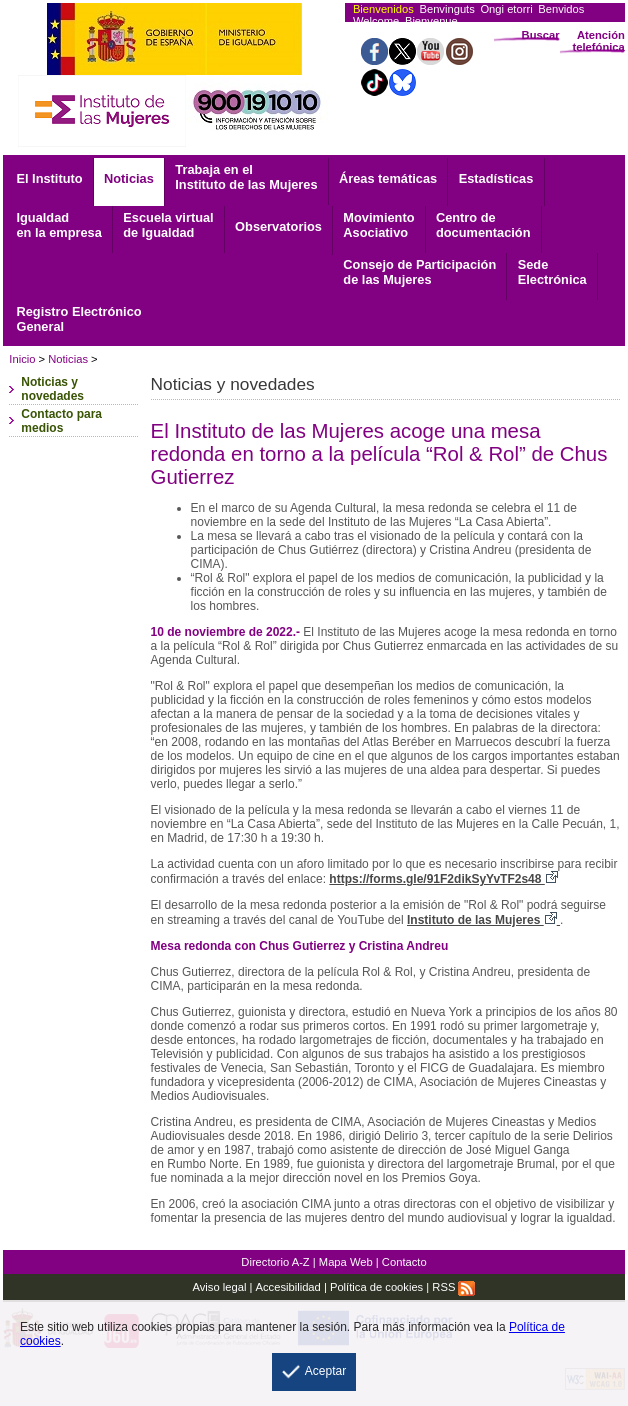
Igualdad (58, 225)
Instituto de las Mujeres (483, 920)
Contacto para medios (61, 421)
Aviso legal (219, 1287)
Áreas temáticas (388, 178)
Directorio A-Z (275, 1262)
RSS (453, 1287)
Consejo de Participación (419, 272)
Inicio (22, 359)
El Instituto (49, 178)
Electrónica (552, 272)
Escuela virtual (168, 225)
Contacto (404, 1262)
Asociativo (378, 225)
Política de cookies (376, 1287)
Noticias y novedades (52, 389)
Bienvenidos (383, 9)
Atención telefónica (599, 41)
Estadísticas (496, 178)
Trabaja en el (246, 177)
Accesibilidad (288, 1287)
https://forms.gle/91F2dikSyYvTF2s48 (443, 879)
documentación (483, 225)
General (78, 319)
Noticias (129, 178)
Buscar (541, 35)
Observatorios (278, 226)
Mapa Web (346, 1262)
